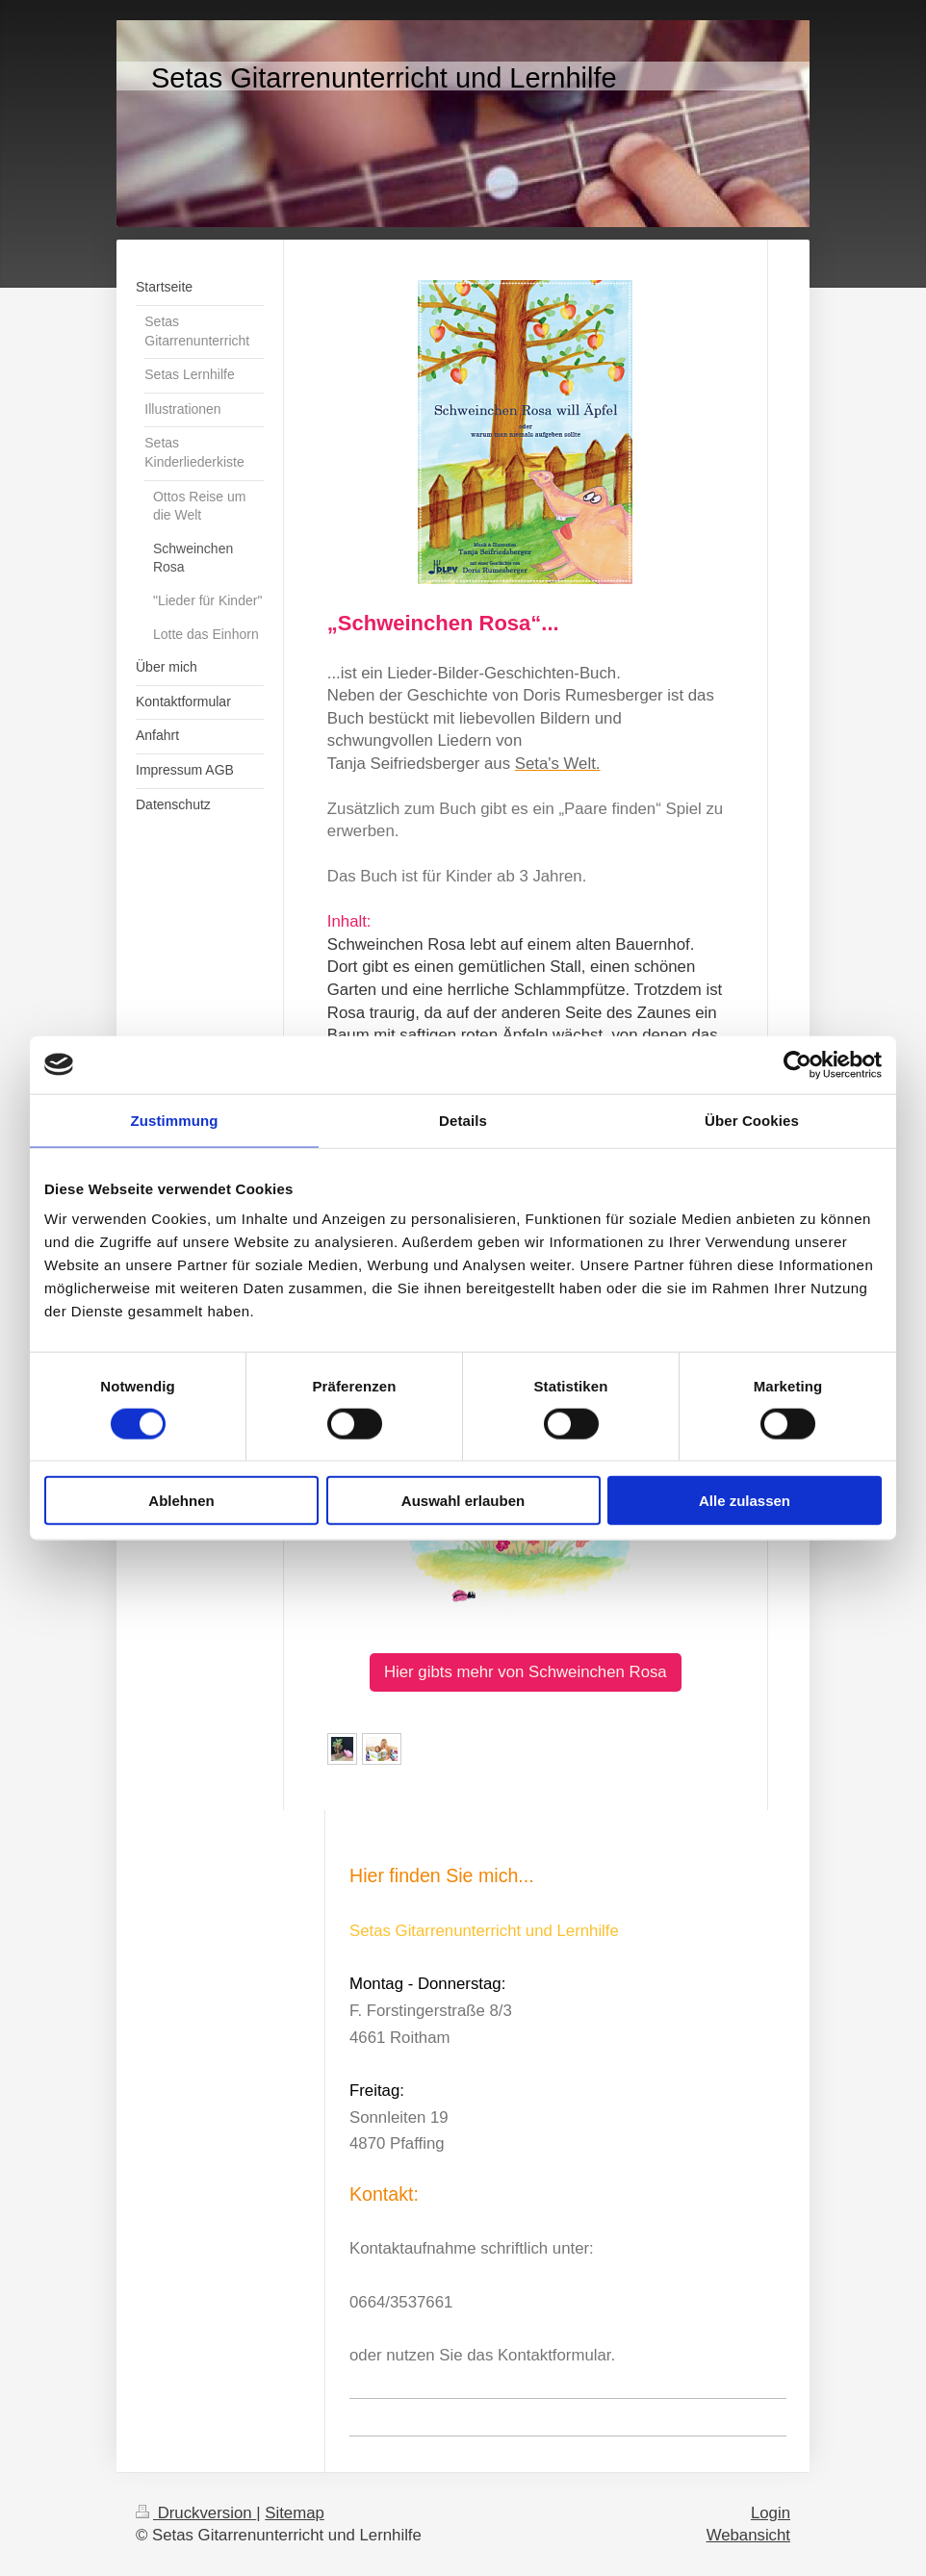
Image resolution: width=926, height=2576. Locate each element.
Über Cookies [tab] (752, 1119)
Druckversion (196, 2513)
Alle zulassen (744, 1500)
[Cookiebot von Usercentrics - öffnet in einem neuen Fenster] (797, 1064)
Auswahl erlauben (463, 1500)
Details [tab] (463, 1119)
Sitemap (294, 2513)
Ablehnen (181, 1500)
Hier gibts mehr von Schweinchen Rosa (525, 1672)
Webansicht (748, 2535)
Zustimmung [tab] (175, 1119)
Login (770, 2513)
